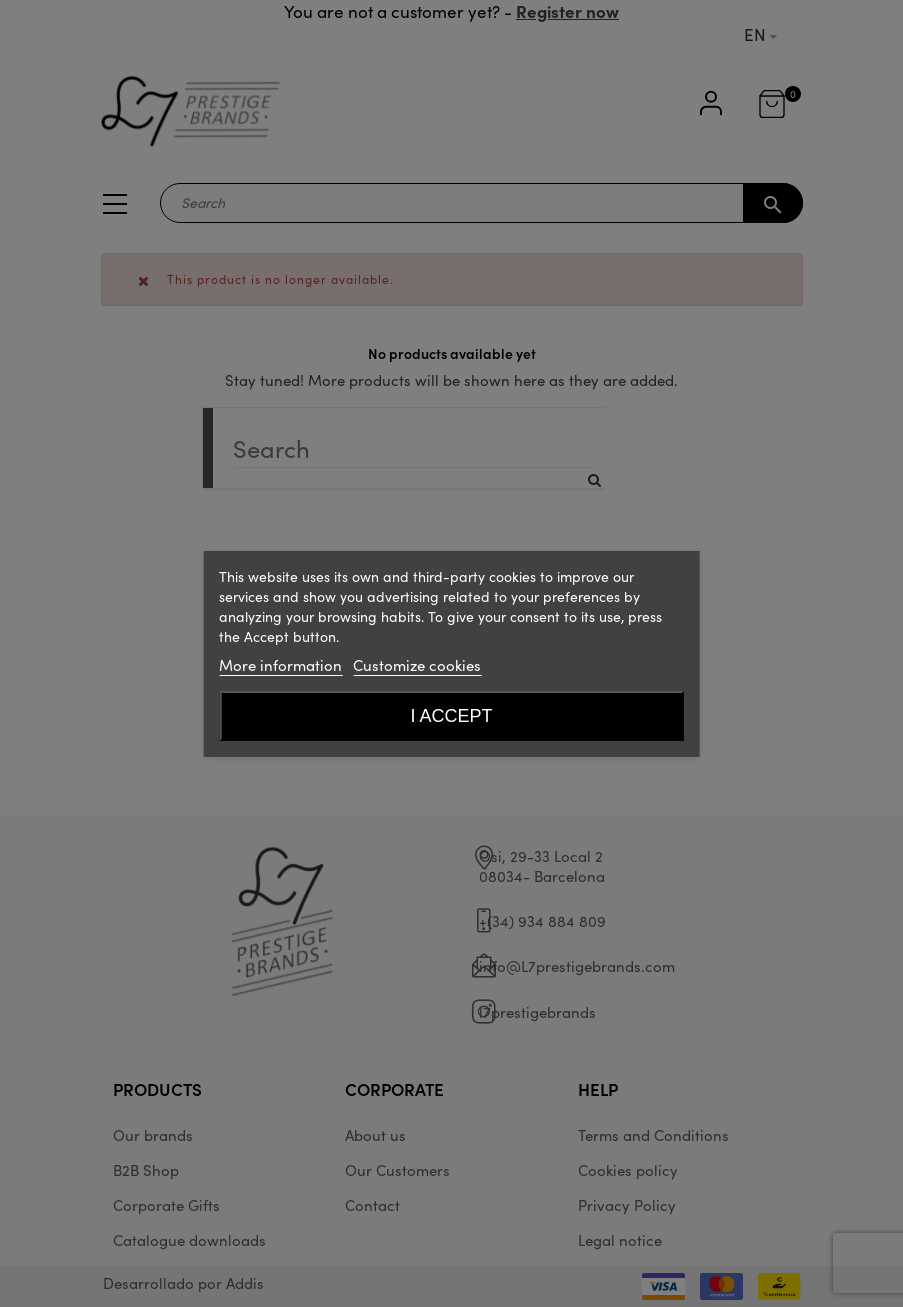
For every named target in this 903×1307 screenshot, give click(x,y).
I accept (451, 716)
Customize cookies (417, 665)
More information (280, 665)
